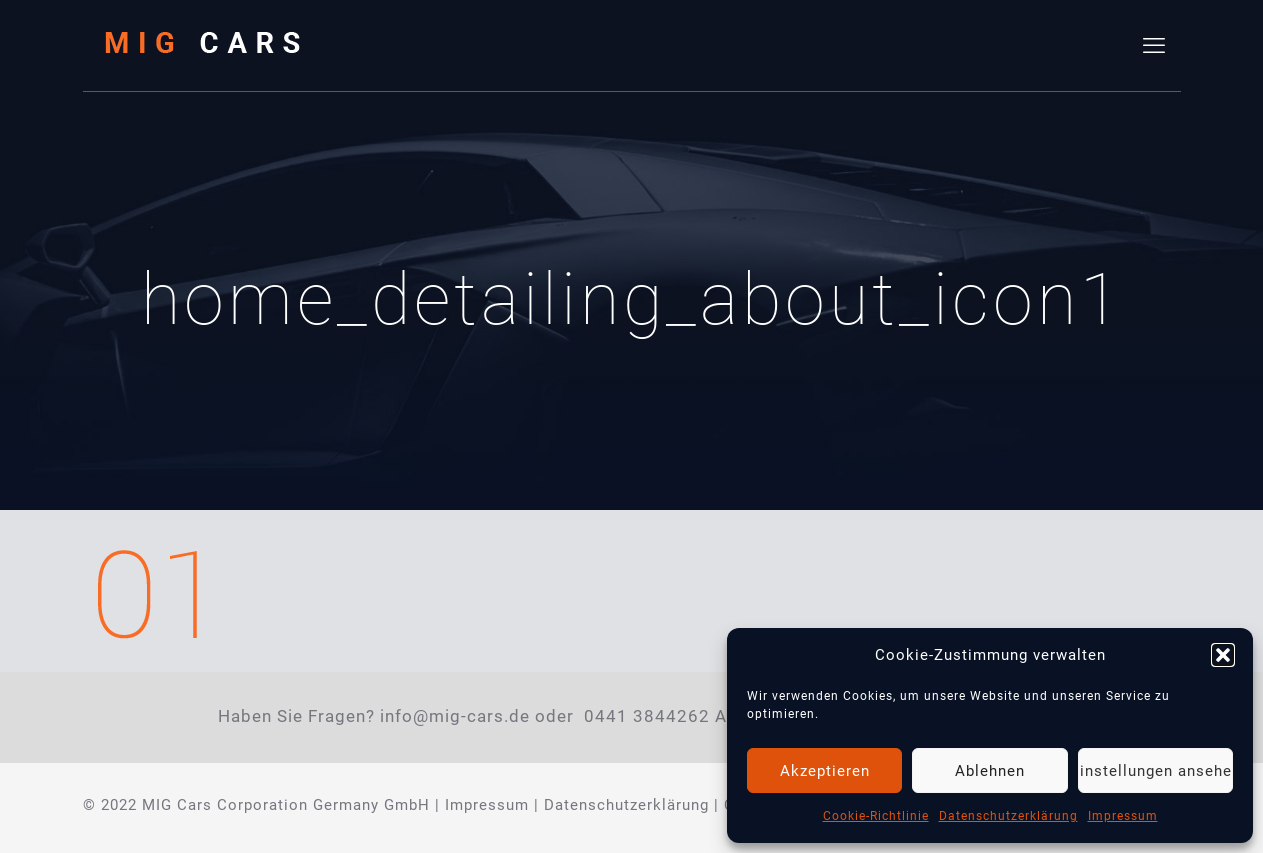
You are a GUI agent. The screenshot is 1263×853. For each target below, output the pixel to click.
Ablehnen (990, 771)
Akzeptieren (825, 771)
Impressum (1123, 816)
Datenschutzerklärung (1008, 816)
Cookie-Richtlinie (876, 816)
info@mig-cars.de (455, 716)
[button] (1223, 655)
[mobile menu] (1154, 46)
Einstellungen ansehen (1155, 771)
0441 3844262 (647, 716)
